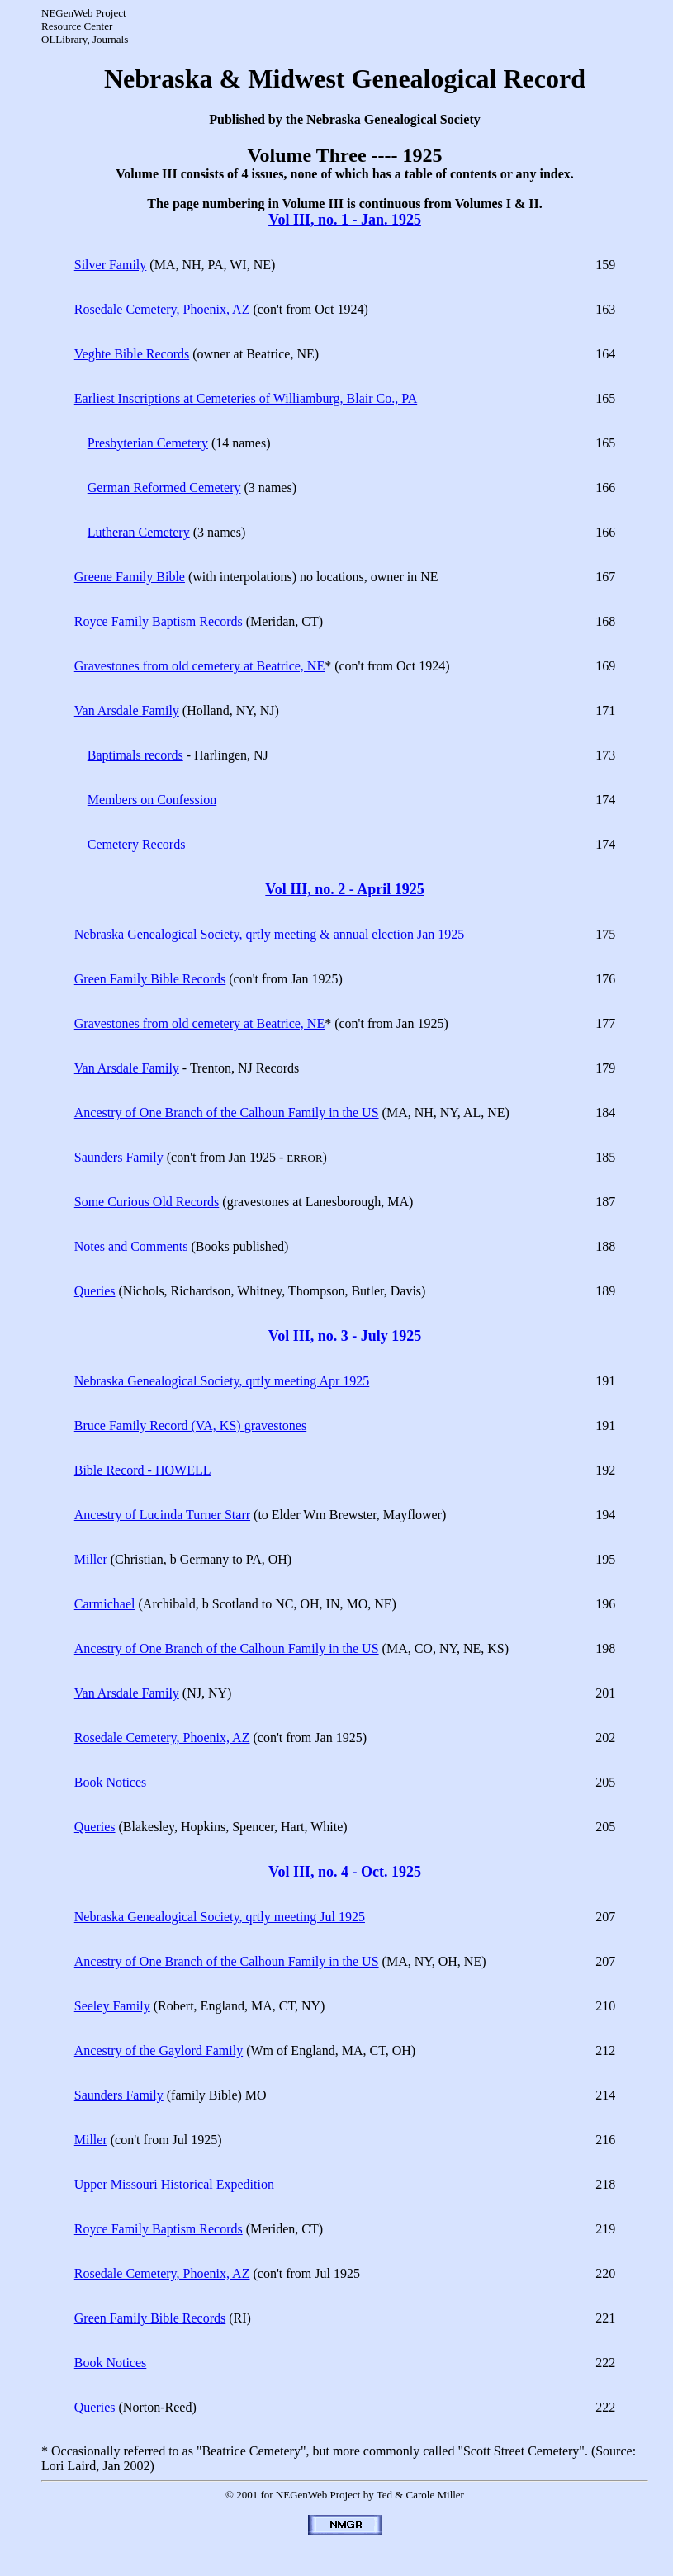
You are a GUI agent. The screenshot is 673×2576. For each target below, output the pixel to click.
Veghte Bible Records (132, 354)
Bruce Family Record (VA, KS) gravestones (190, 1425)
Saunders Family (119, 1157)
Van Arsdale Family (126, 710)
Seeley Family (112, 2006)
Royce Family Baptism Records (158, 621)
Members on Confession (152, 800)
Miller (90, 1559)
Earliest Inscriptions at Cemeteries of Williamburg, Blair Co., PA (245, 398)
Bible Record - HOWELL (142, 1470)
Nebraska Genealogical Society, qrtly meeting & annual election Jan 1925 (269, 934)
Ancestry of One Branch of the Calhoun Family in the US (226, 1113)
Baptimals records (135, 755)
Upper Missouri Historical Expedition (174, 2184)
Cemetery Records (137, 844)
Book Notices (110, 1782)
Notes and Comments (131, 1246)
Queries (95, 1291)
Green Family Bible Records (150, 979)
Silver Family (110, 265)
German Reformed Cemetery (164, 488)
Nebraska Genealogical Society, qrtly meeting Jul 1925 (219, 1917)
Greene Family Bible (129, 577)
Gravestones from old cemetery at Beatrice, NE (199, 666)
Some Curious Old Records (147, 1202)
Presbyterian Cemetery (148, 443)
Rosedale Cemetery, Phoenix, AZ (162, 309)
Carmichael (104, 1604)
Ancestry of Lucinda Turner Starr (162, 1515)
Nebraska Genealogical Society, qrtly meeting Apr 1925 (222, 1381)
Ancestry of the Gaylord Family (158, 2050)
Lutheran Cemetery (139, 532)
